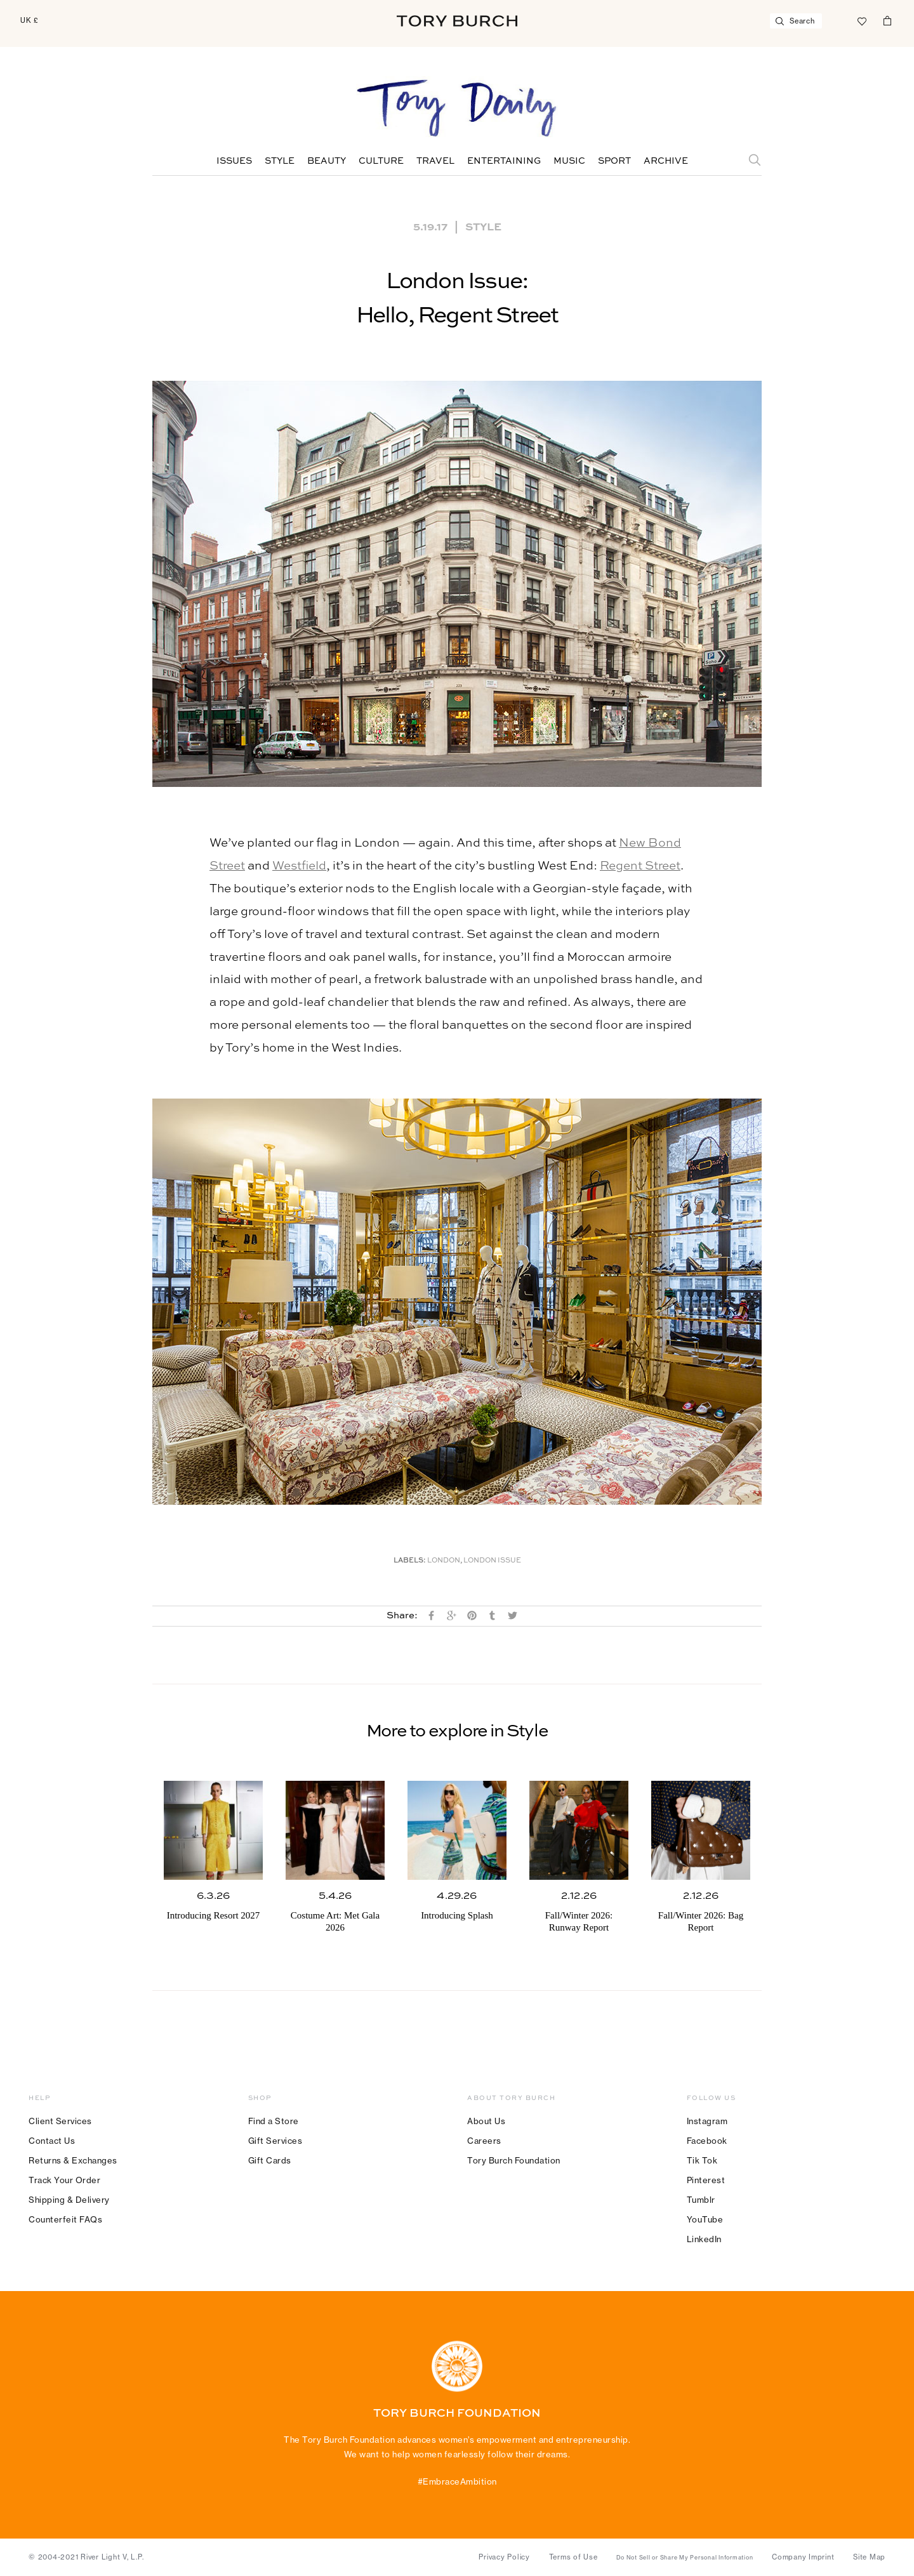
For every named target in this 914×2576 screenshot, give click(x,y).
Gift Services (275, 2141)
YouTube (705, 2219)
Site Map (869, 2557)
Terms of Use (573, 2557)
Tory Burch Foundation (513, 2160)
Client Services (60, 2121)
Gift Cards (269, 2160)
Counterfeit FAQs (65, 2219)
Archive (666, 161)
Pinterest (706, 2180)
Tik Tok (702, 2160)
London (443, 1560)
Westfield (299, 866)
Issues (234, 161)
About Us (486, 2121)
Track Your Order (64, 2180)
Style (280, 161)
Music (569, 161)
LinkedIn (704, 2239)
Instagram (707, 2121)
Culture (381, 161)
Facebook (707, 2141)
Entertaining (504, 161)
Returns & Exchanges (73, 2160)
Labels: (410, 1560)
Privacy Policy (504, 2557)
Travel (435, 161)
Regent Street (640, 866)
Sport (614, 161)
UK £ (29, 20)
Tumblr (701, 2200)
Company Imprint (803, 2557)
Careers (484, 2141)
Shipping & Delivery (69, 2200)
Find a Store (273, 2121)
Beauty (326, 161)
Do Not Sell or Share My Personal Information (684, 2557)
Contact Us (52, 2141)
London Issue (492, 1560)
